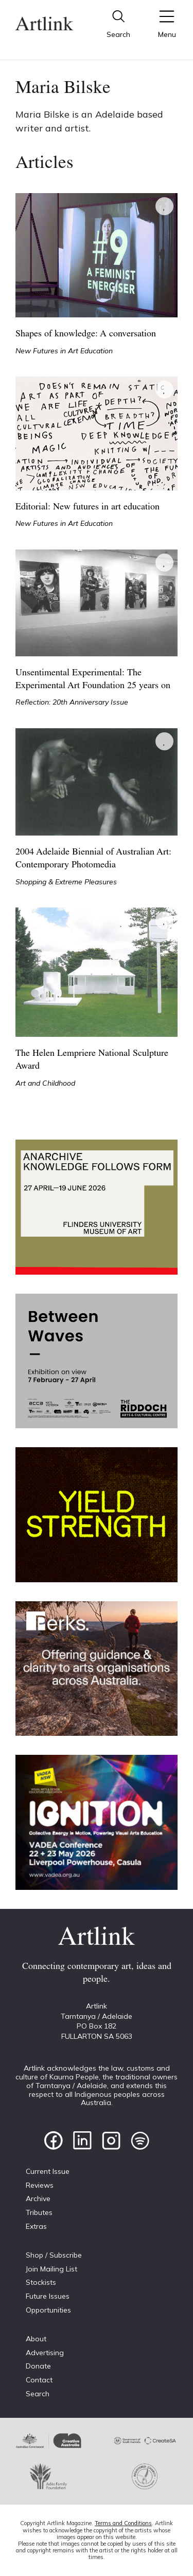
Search (37, 2393)
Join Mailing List (51, 2269)
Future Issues (47, 2296)
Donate (38, 2366)
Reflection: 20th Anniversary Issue (71, 702)
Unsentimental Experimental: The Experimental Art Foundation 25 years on (92, 679)
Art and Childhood (45, 1083)
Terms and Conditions (123, 2523)
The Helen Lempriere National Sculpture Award (91, 1060)
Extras (36, 2226)
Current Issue (47, 2171)
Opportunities (48, 2310)
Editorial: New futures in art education (87, 507)
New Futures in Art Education (64, 350)
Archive (38, 2198)
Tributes (39, 2212)
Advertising (45, 2352)
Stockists (41, 2282)
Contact (39, 2379)
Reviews (40, 2185)
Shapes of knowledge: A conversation (85, 334)
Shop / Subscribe (54, 2255)
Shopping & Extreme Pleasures (66, 881)
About (36, 2338)
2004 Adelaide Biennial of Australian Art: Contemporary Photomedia (93, 858)
